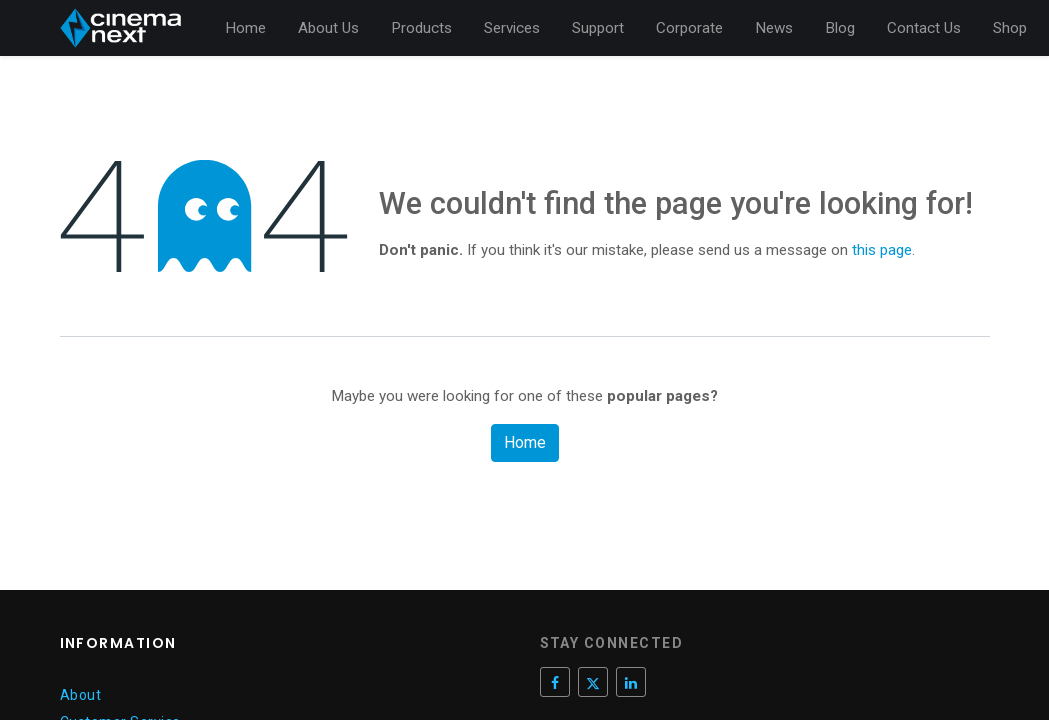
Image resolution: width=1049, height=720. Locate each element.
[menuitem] (245, 28)
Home (525, 442)
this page (882, 250)
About (81, 695)
